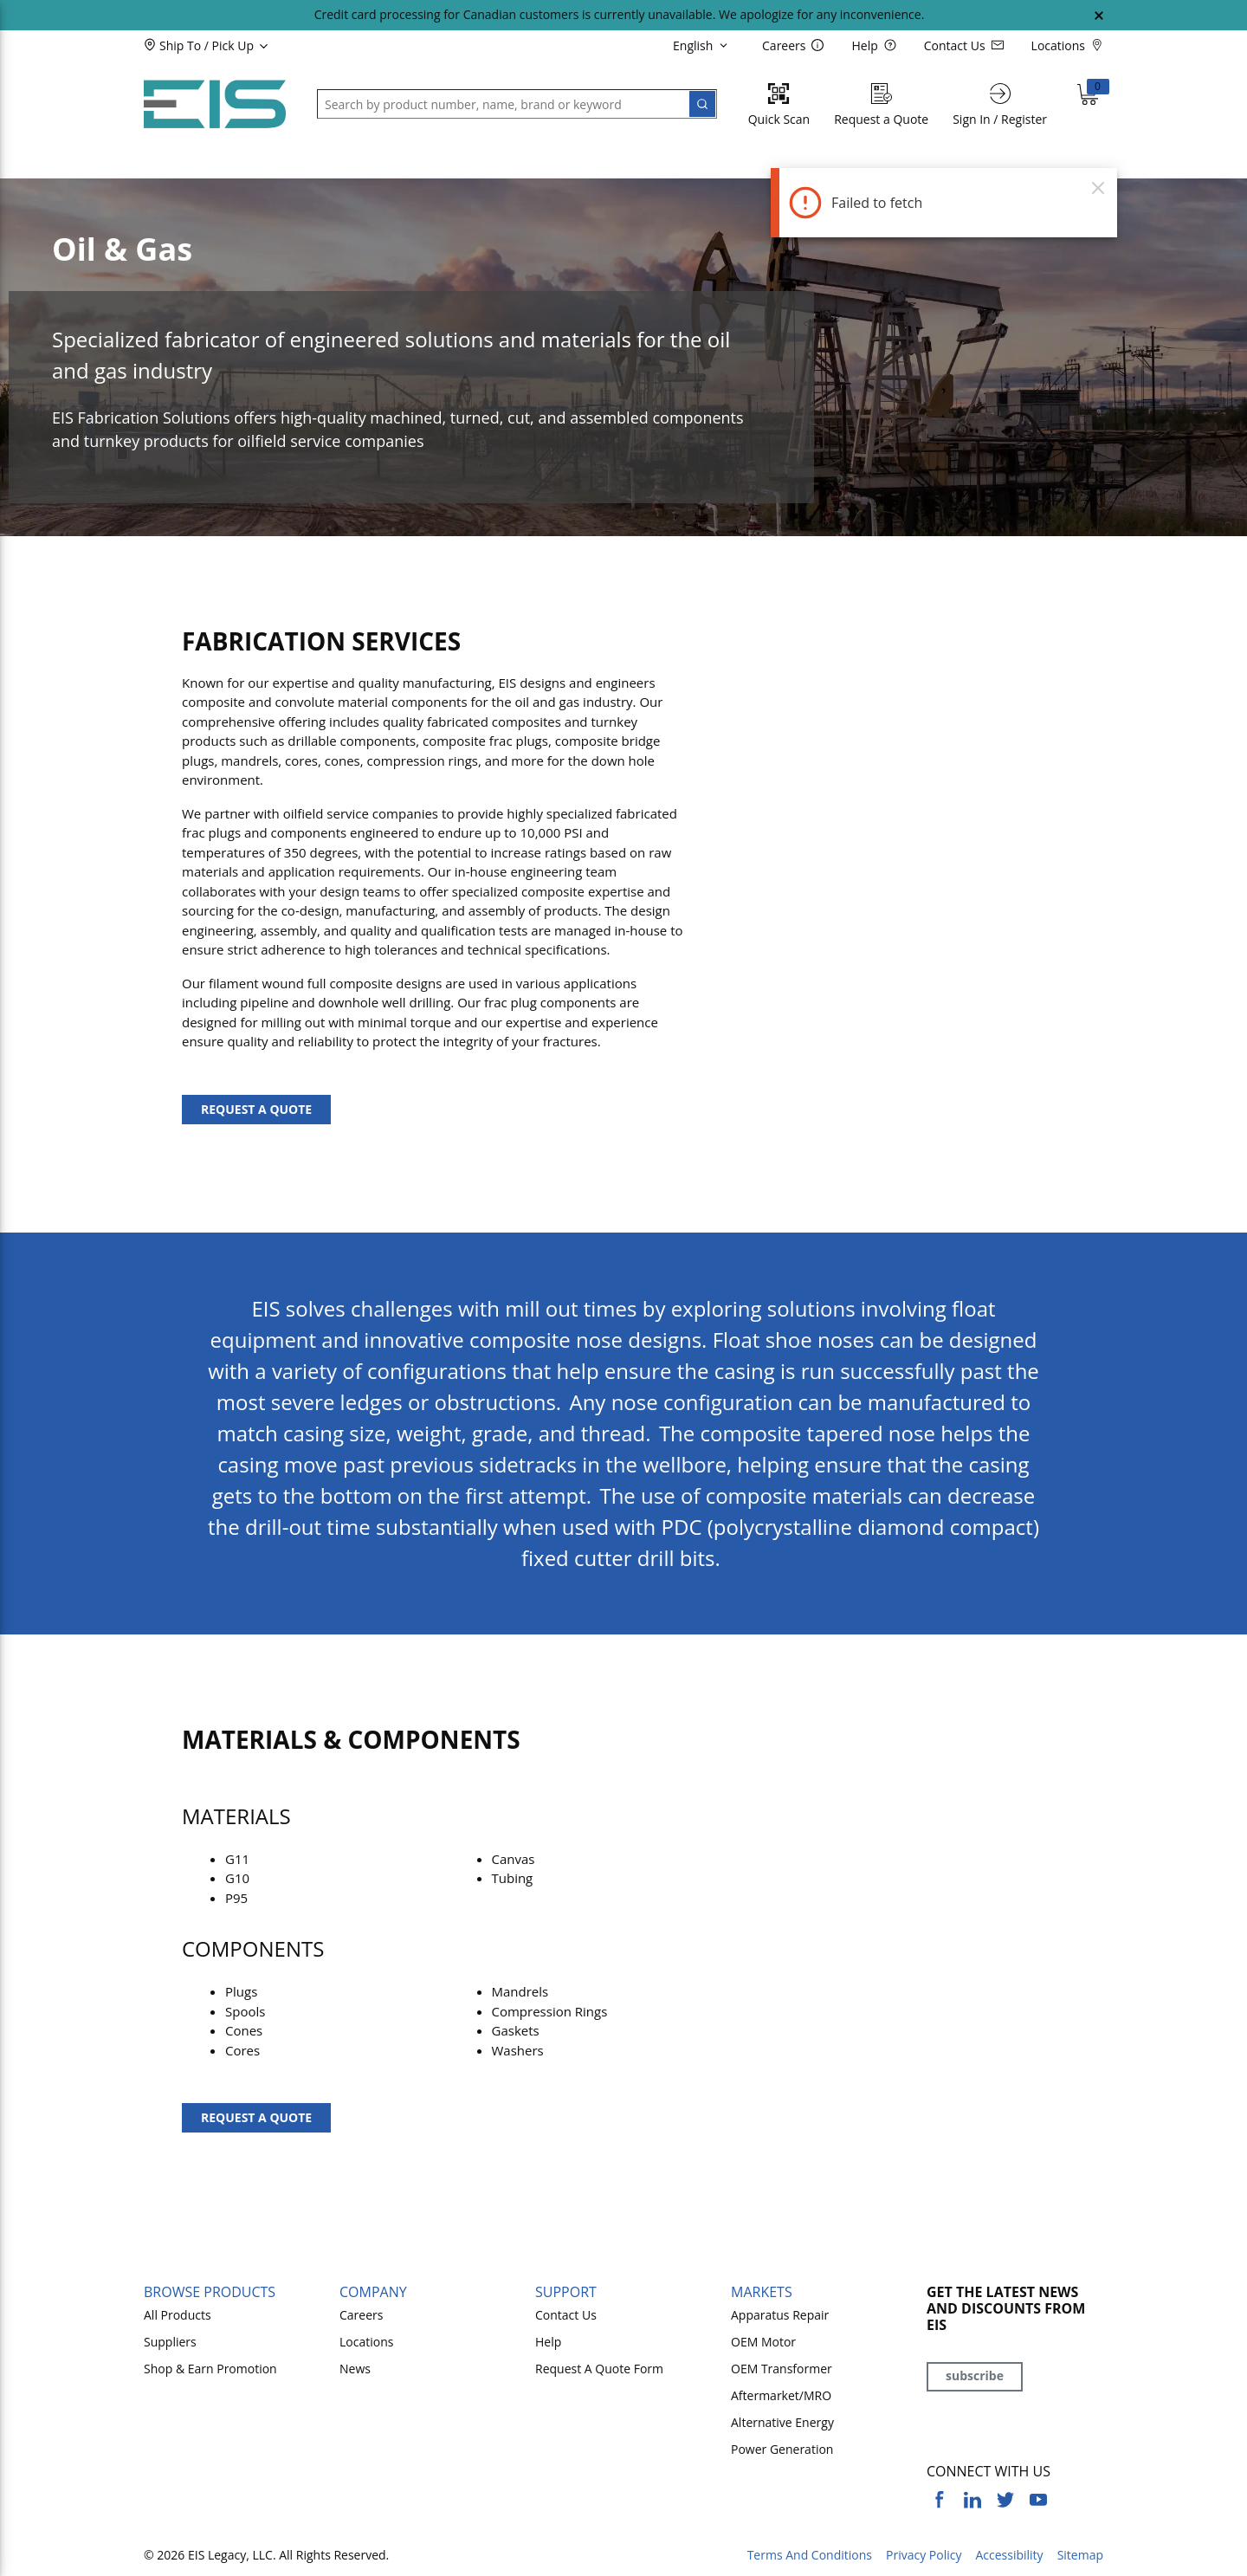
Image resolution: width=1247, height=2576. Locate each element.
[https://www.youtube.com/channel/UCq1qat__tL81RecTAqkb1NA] (1038, 2500)
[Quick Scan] (779, 104)
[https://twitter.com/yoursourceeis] (1005, 2500)
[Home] (215, 104)
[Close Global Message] (1099, 15)
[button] (235, 45)
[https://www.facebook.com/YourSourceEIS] (940, 2500)
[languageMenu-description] (703, 45)
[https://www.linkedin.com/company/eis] (972, 2500)
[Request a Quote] (881, 104)
